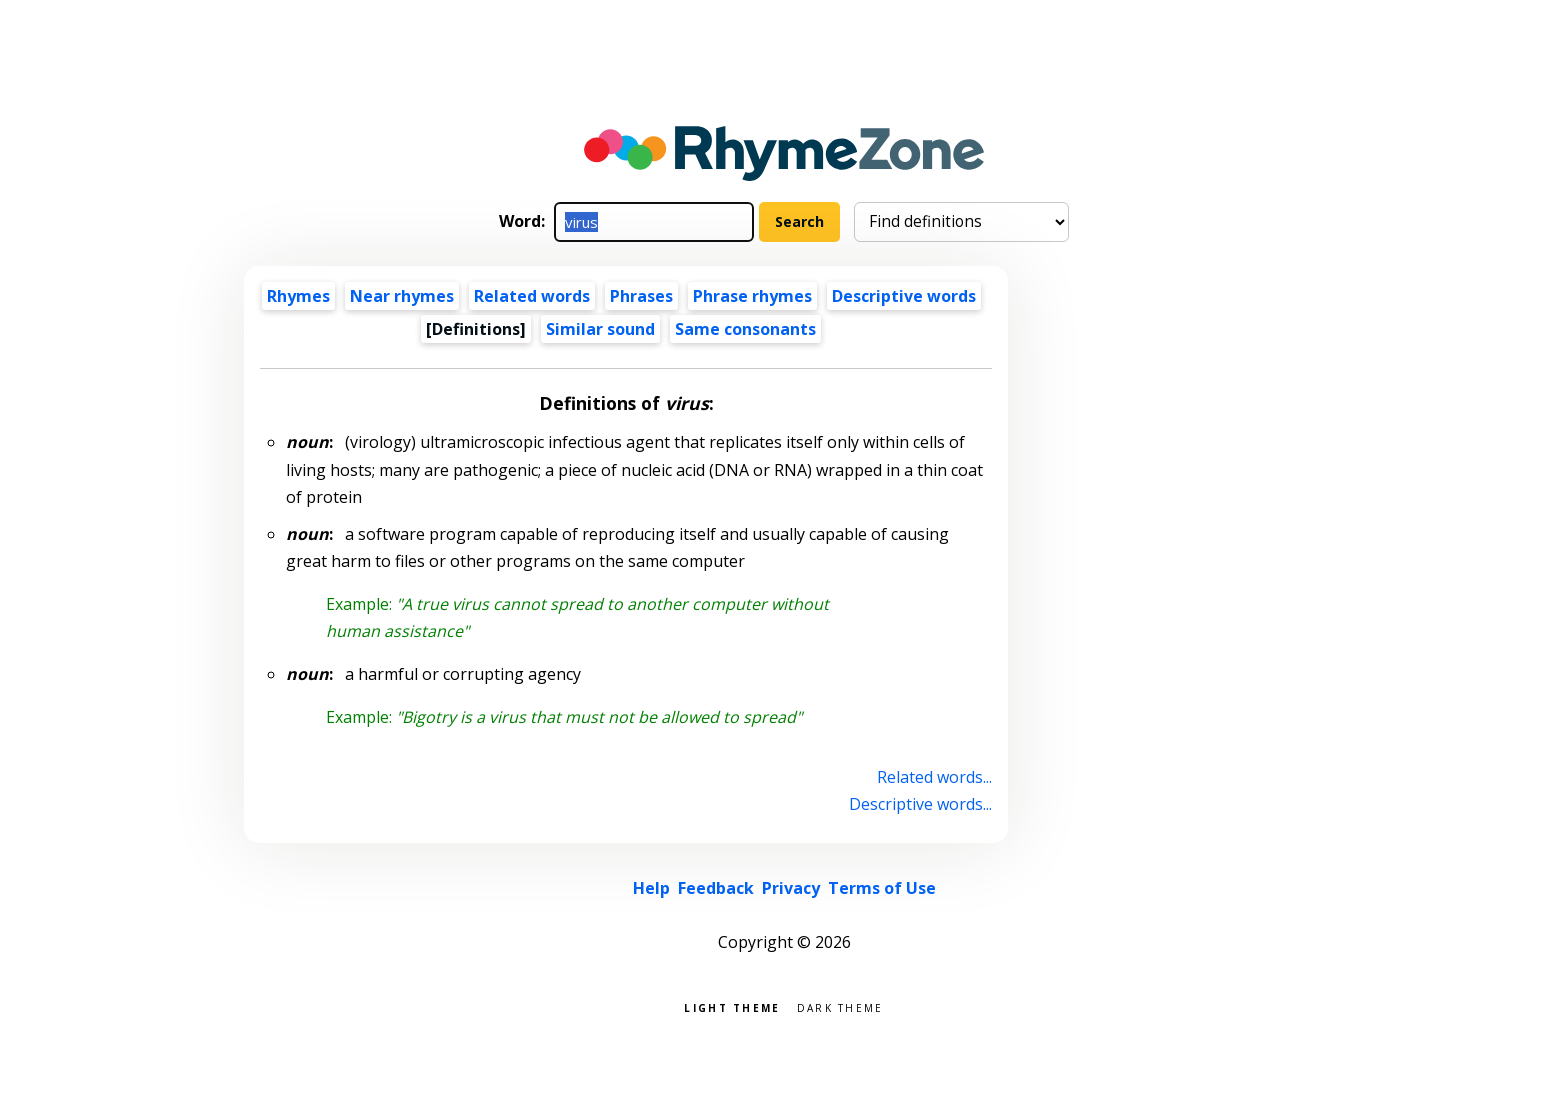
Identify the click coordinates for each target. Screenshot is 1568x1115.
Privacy (791, 888)
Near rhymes (402, 296)
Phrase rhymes (752, 296)
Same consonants (745, 329)
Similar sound (600, 329)
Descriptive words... (920, 804)
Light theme (732, 1006)
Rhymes (298, 296)
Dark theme (840, 1006)
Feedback (716, 888)
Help (651, 888)
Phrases (641, 296)
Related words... (934, 777)
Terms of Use (882, 888)
